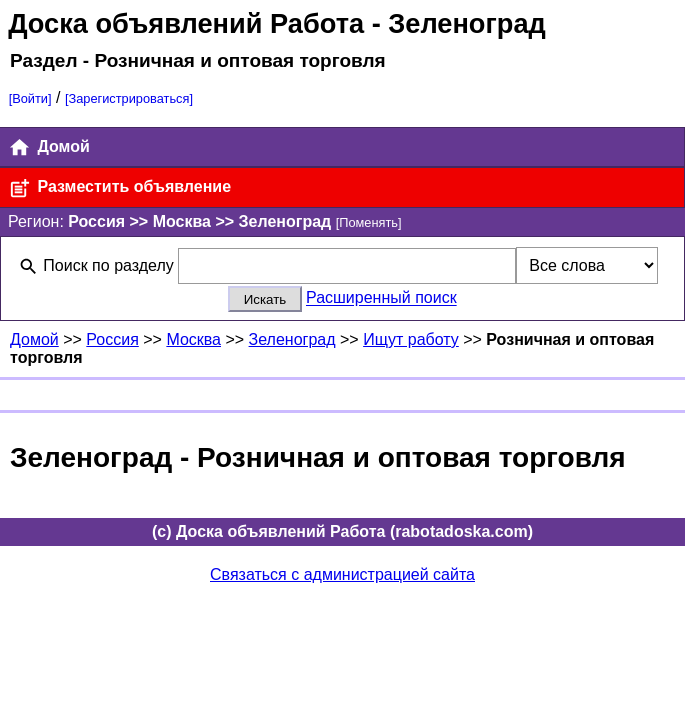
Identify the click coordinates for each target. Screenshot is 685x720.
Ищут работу (411, 339)
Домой (49, 147)
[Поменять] (369, 222)
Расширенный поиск (381, 298)
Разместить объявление (119, 188)
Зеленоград (292, 339)
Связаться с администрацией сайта (342, 574)
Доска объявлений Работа (186, 23)
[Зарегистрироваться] (129, 98)
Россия (112, 339)
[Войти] (30, 98)
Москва (193, 339)
